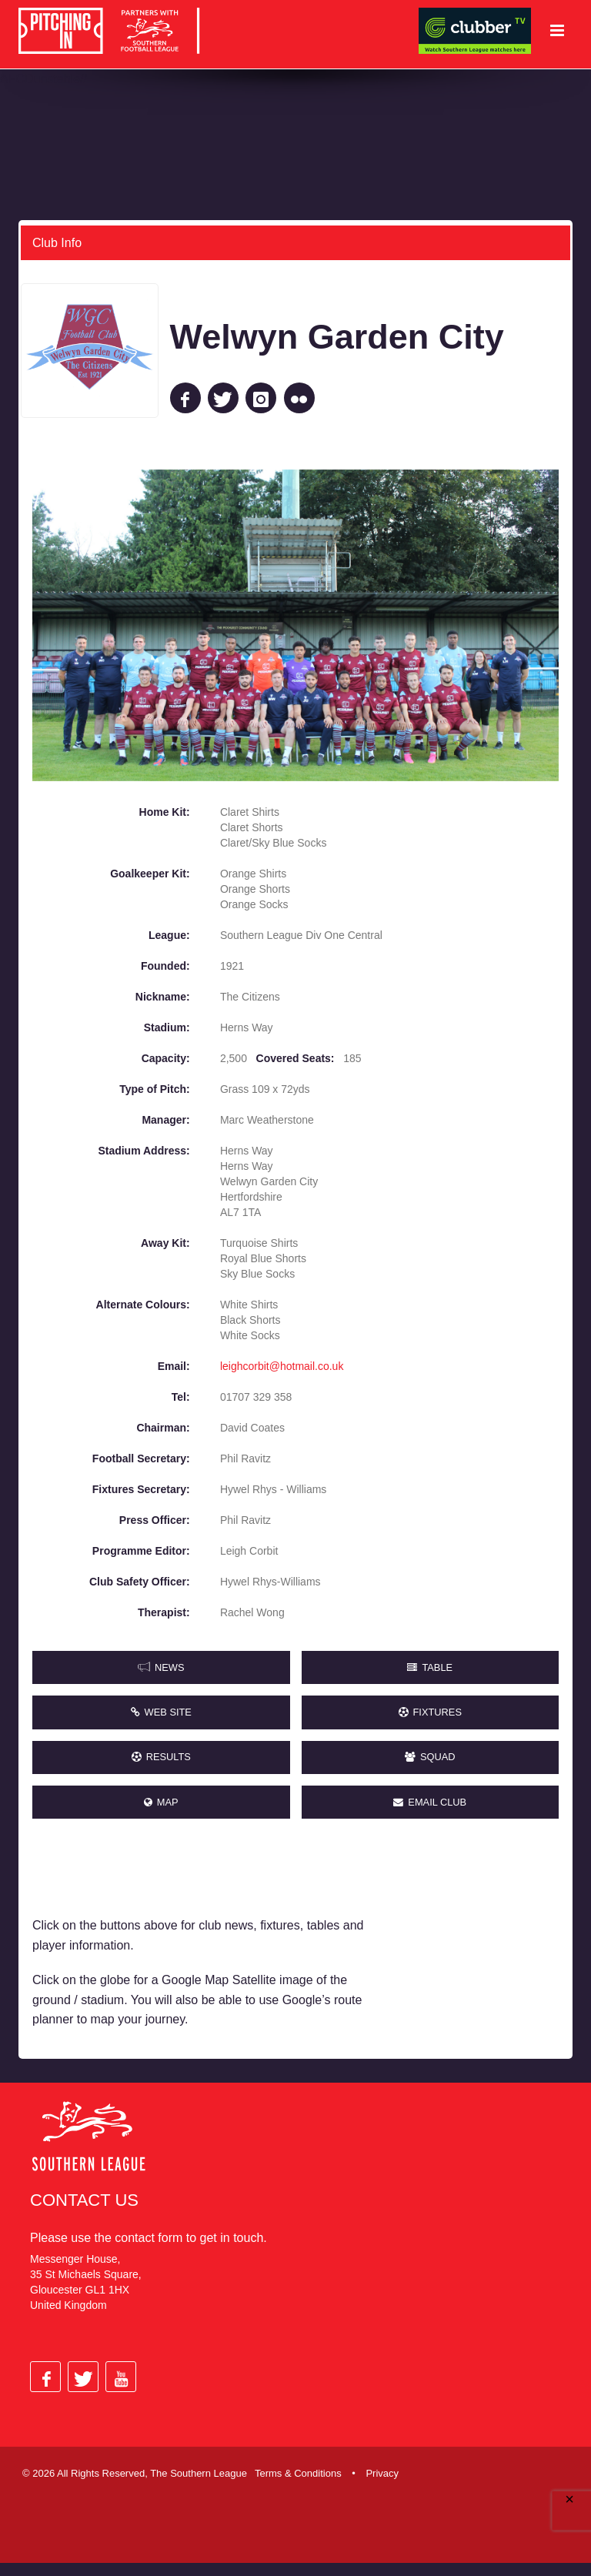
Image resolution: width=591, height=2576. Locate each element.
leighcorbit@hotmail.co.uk (282, 1364)
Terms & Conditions (298, 2485)
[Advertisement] (479, 1948)
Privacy (382, 2485)
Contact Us (84, 2212)
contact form (148, 2250)
